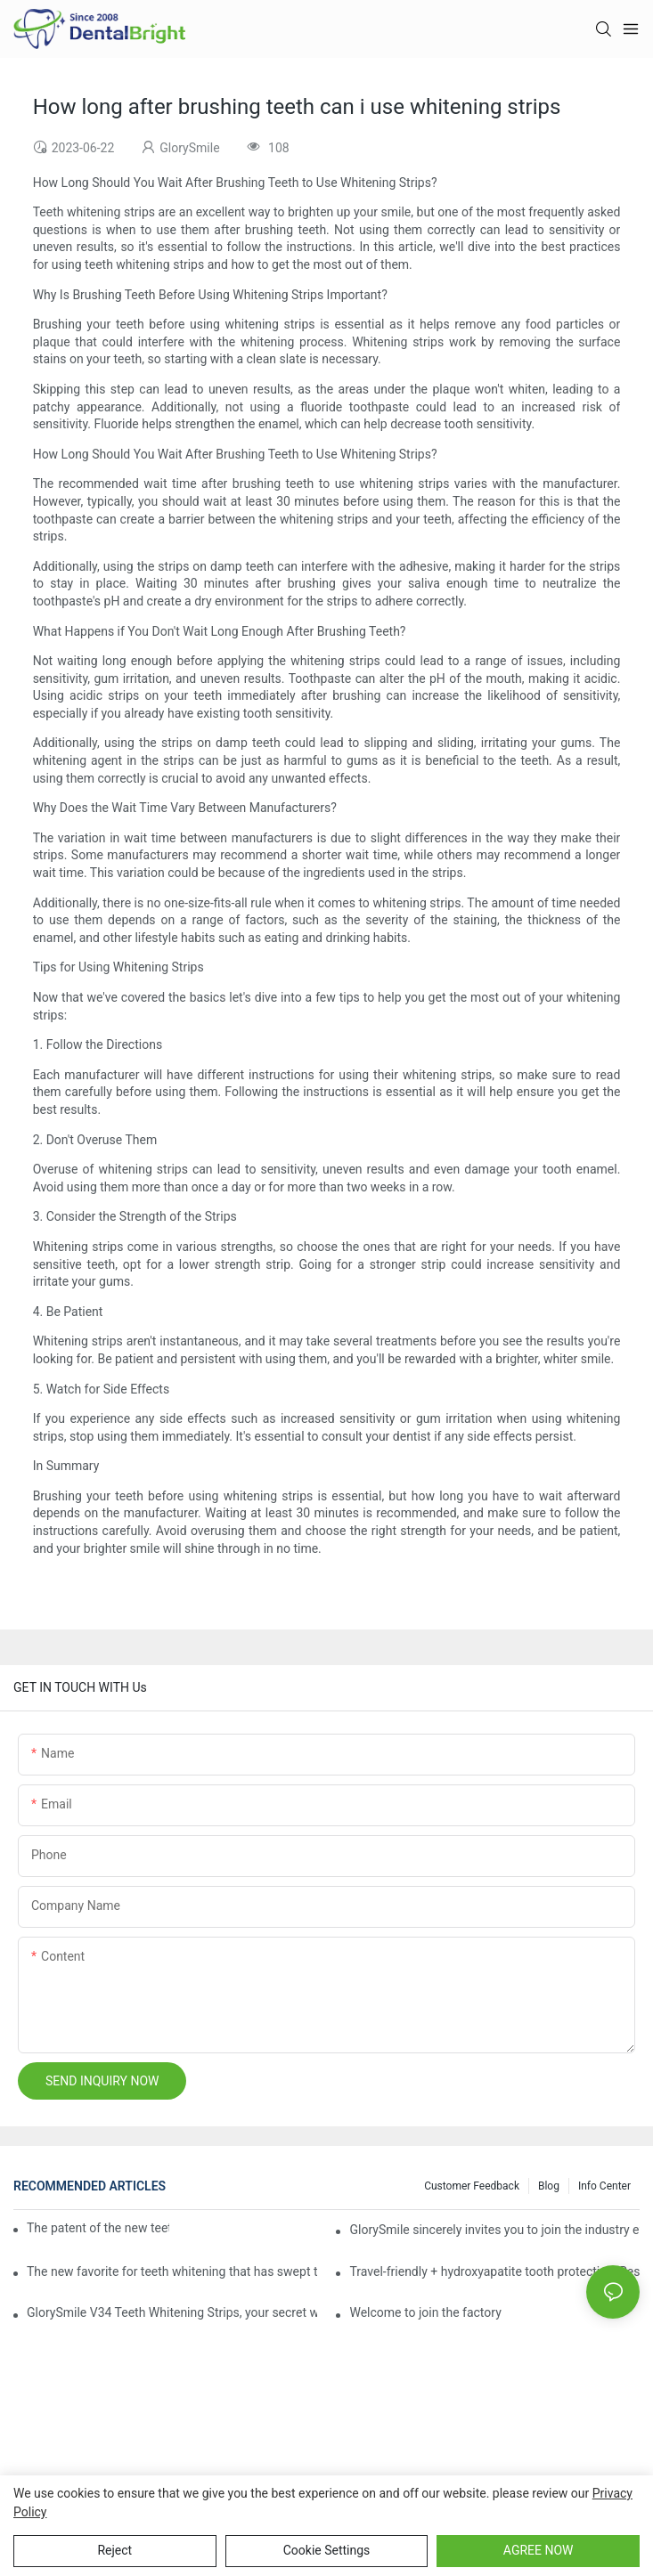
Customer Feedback (471, 2186)
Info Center (604, 2186)
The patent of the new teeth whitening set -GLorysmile (98, 2228)
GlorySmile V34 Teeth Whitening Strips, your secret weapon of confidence (172, 2312)
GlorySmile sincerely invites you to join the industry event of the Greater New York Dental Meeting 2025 (494, 2230)
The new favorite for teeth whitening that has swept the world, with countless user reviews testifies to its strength (172, 2271)
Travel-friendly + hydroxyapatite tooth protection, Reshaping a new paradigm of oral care (494, 2271)
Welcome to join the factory (425, 2312)
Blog (548, 2186)
